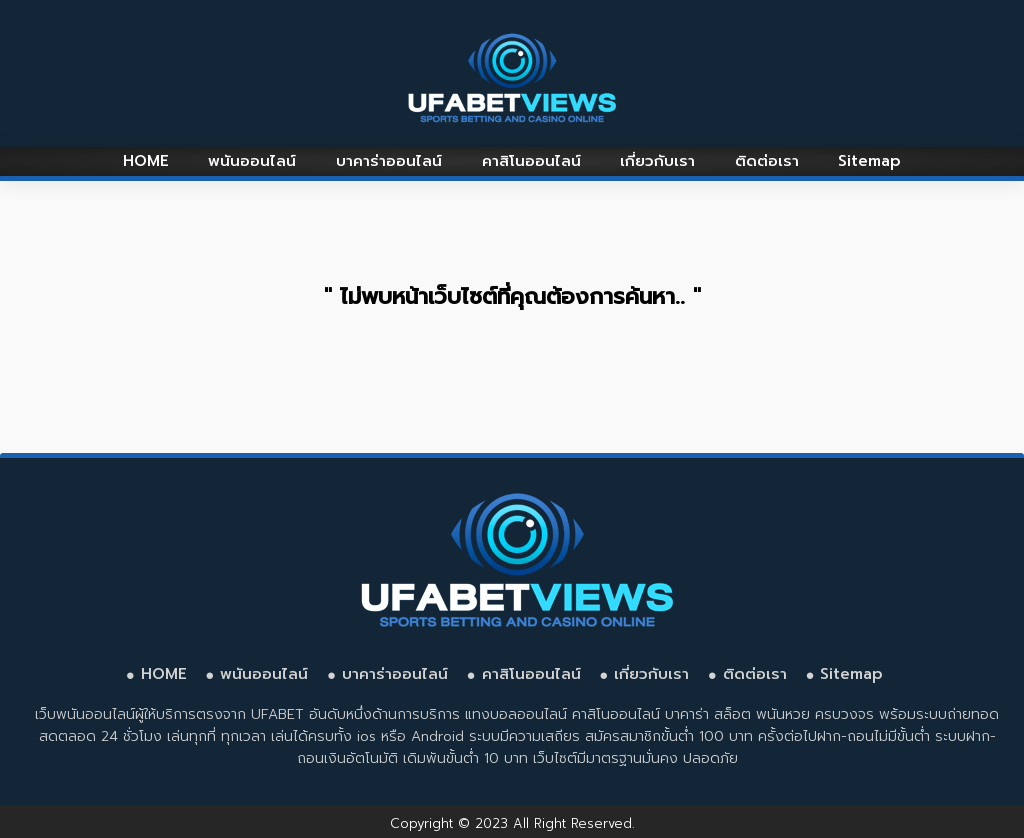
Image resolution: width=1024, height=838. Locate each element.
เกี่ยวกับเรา (657, 161)
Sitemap (869, 161)
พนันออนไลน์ (252, 161)
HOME (146, 161)
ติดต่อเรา (767, 161)
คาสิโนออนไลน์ (531, 161)
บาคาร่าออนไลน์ (389, 161)
